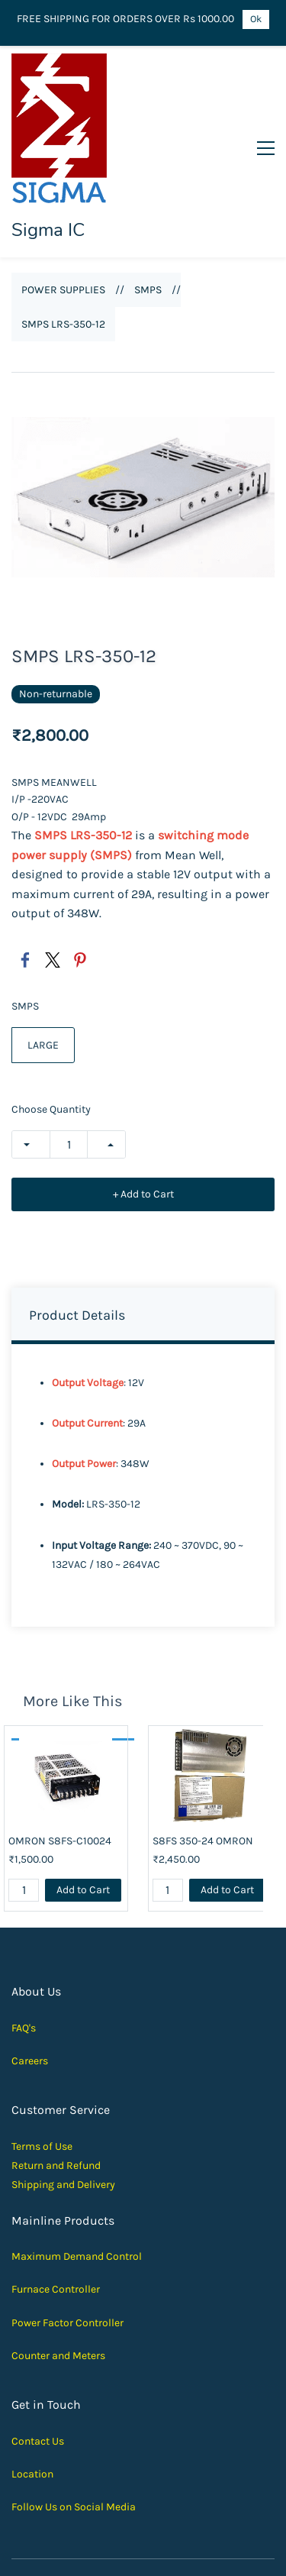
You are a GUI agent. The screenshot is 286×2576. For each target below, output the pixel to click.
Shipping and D (47, 2094)
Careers (29, 1970)
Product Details (77, 1225)
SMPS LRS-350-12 (63, 234)
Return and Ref (46, 2075)
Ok (256, 18)
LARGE (43, 955)
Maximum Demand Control (76, 2166)
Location (32, 2383)
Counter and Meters (58, 2264)
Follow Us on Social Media (73, 2416)
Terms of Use (41, 2056)
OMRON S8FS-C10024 (59, 1750)
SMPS (148, 199)
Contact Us (37, 2350)
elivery (99, 2094)
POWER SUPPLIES (63, 199)
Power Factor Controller (67, 2231)
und (91, 2075)
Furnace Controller (55, 2199)
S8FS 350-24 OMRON (203, 1750)
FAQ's (23, 1937)
